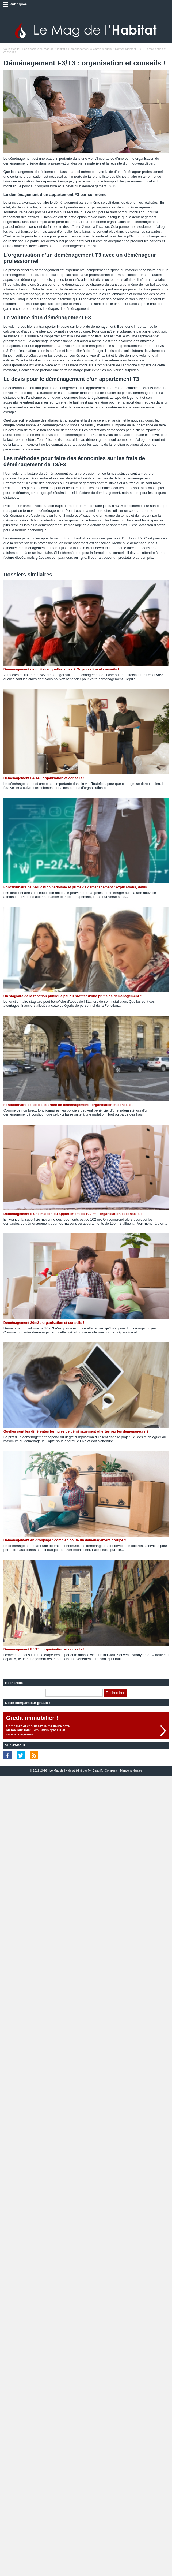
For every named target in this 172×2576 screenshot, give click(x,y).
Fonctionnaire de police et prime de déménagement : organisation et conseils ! (68, 1105)
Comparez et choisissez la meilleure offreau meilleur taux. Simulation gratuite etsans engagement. (38, 1730)
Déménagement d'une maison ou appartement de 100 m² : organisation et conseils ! (72, 1214)
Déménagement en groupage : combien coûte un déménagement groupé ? (64, 1540)
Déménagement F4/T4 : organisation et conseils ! (44, 778)
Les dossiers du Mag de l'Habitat (43, 48)
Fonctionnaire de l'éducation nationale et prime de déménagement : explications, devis (75, 887)
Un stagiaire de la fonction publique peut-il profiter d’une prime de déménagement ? (72, 996)
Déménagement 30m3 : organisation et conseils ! (43, 1323)
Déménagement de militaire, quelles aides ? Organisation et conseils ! (61, 669)
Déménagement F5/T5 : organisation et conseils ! (44, 1649)
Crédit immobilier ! (32, 1717)
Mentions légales (131, 1770)
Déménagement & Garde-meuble (90, 48)
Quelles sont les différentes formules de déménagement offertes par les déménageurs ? (76, 1431)
